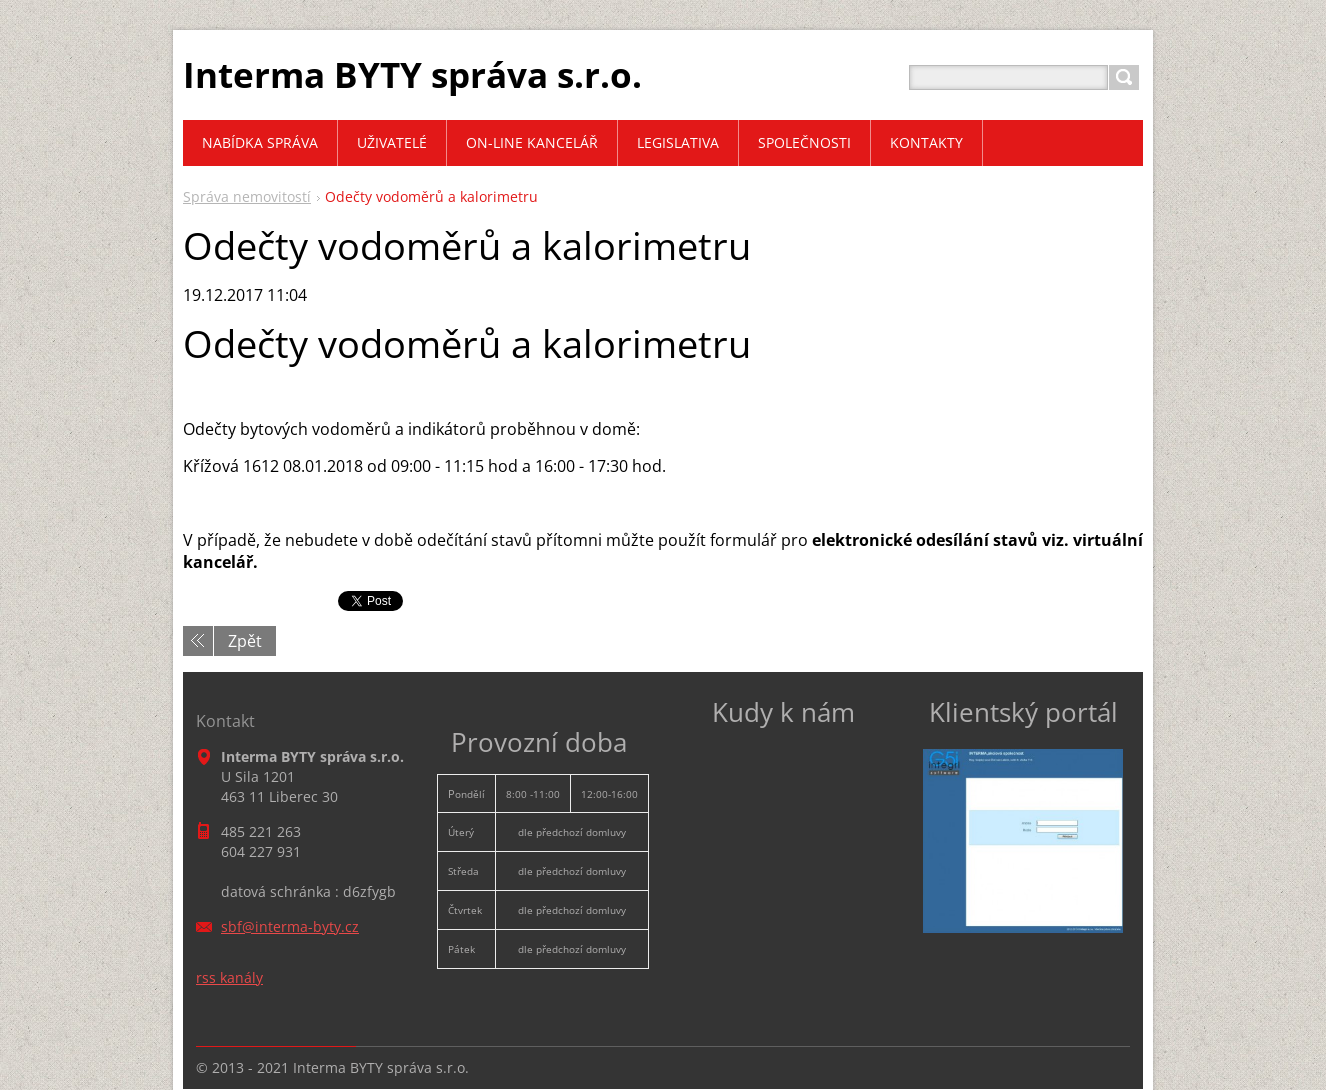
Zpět (245, 641)
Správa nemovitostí (247, 196)
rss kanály (229, 977)
